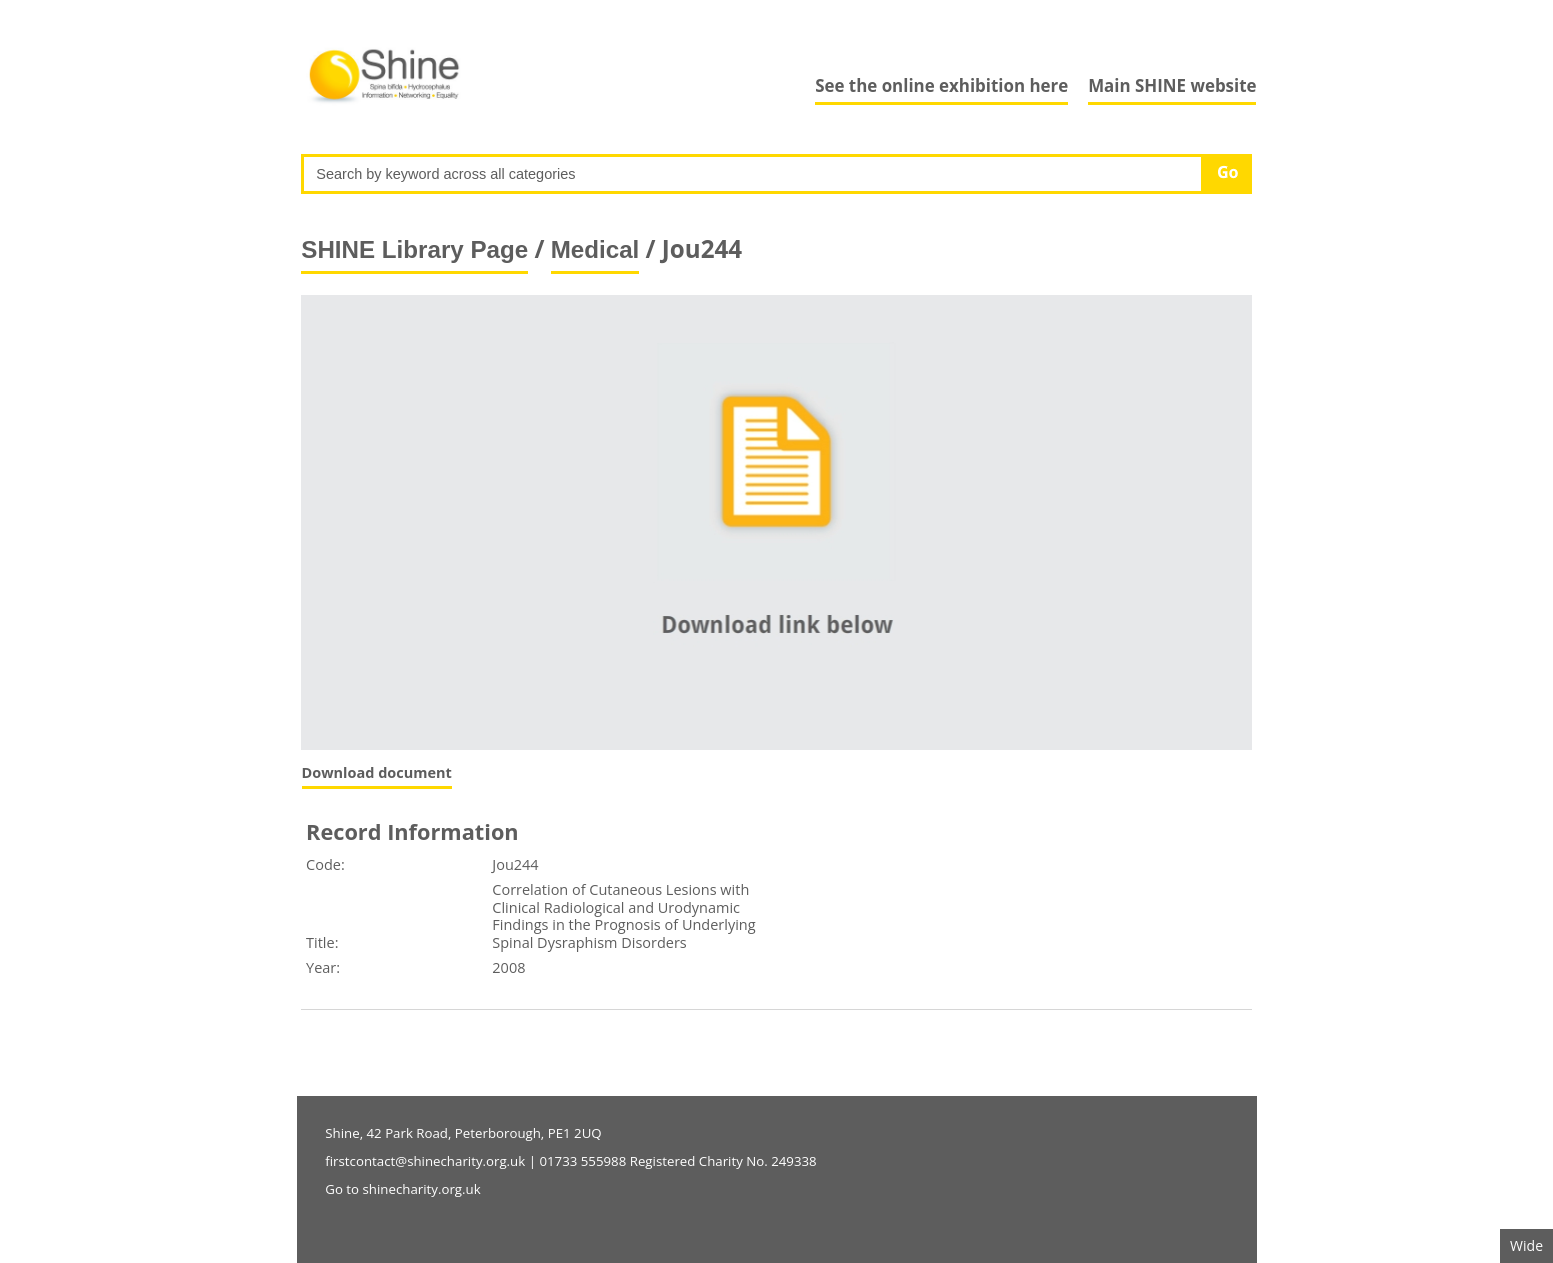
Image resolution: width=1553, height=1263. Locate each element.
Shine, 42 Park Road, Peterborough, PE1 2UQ (463, 1133)
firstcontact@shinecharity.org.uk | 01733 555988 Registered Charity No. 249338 (570, 1161)
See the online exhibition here (941, 85)
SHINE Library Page (414, 249)
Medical (595, 249)
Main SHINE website (1172, 85)
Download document (377, 772)
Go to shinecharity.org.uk (402, 1189)
